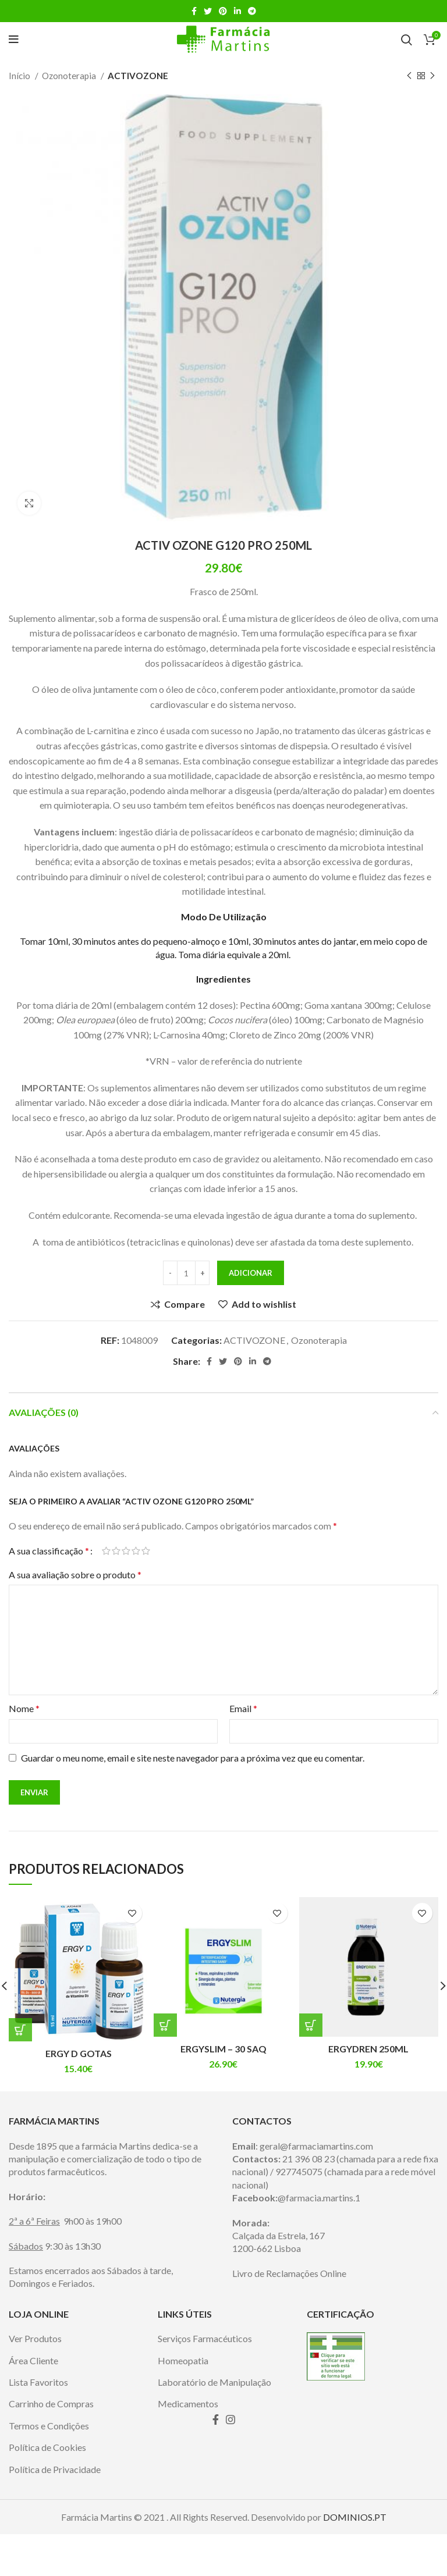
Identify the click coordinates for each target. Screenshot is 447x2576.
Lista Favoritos (38, 2423)
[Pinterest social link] (222, 11)
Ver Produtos (35, 2380)
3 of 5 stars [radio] (126, 1551)
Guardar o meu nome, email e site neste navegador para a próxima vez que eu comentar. (192, 1757)
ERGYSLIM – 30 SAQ (223, 2048)
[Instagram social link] (230, 2461)
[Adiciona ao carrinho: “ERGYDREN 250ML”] (310, 2025)
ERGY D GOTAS (78, 2053)
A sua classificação (49, 1551)
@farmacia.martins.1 (319, 2239)
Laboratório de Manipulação (214, 2423)
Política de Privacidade (55, 2510)
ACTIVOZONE (138, 75)
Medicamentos (188, 2445)
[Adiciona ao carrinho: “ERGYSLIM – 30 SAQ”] (165, 2025)
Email (243, 1708)
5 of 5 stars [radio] (146, 1551)
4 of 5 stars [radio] (136, 1551)
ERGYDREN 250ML (368, 2048)
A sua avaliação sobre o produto (75, 1574)
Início (20, 75)
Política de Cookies (47, 2489)
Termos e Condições (49, 2466)
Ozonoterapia (70, 75)
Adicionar (250, 1273)
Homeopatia (183, 2401)
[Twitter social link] (207, 11)
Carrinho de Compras (51, 2445)
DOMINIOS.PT (354, 2558)
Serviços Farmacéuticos (205, 2380)
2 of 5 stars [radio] (116, 1551)
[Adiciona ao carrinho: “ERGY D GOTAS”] (20, 2029)
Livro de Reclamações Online (289, 2314)
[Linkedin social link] (237, 11)
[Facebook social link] (194, 11)
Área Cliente (33, 2401)
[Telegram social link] (252, 11)
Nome (24, 1708)
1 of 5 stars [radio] (106, 1551)
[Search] (406, 39)
